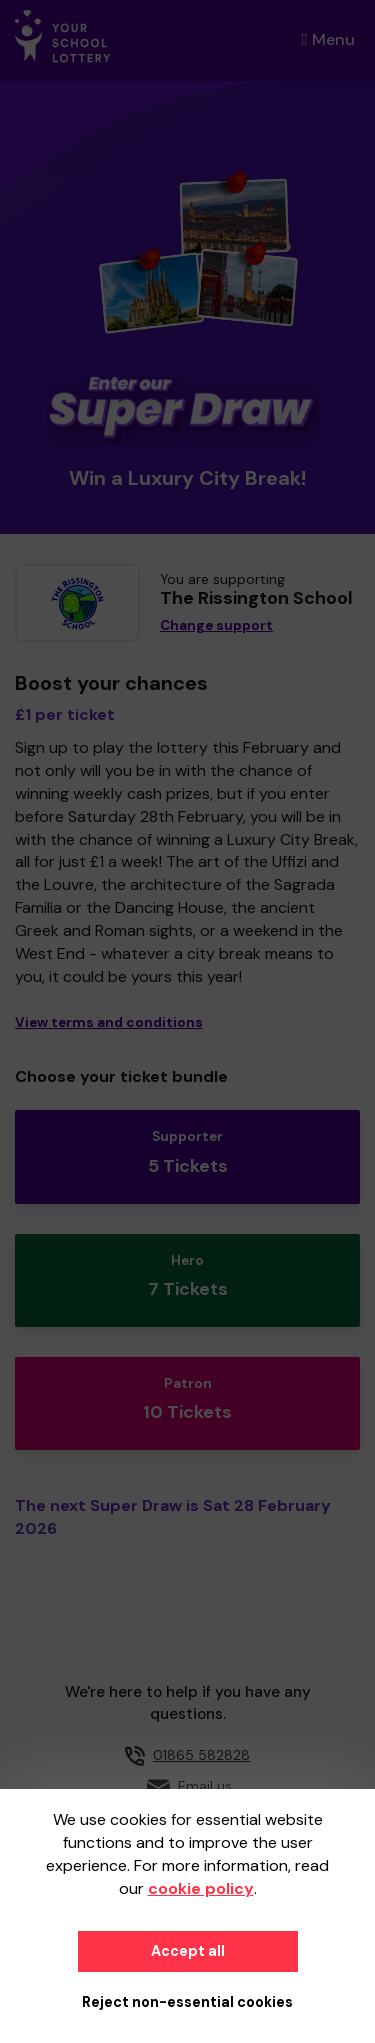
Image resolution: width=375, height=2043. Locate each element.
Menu (328, 39)
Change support (216, 625)
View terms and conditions (109, 1022)
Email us (205, 1786)
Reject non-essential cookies (187, 2002)
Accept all (188, 1951)
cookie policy (201, 1888)
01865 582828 (201, 1755)
